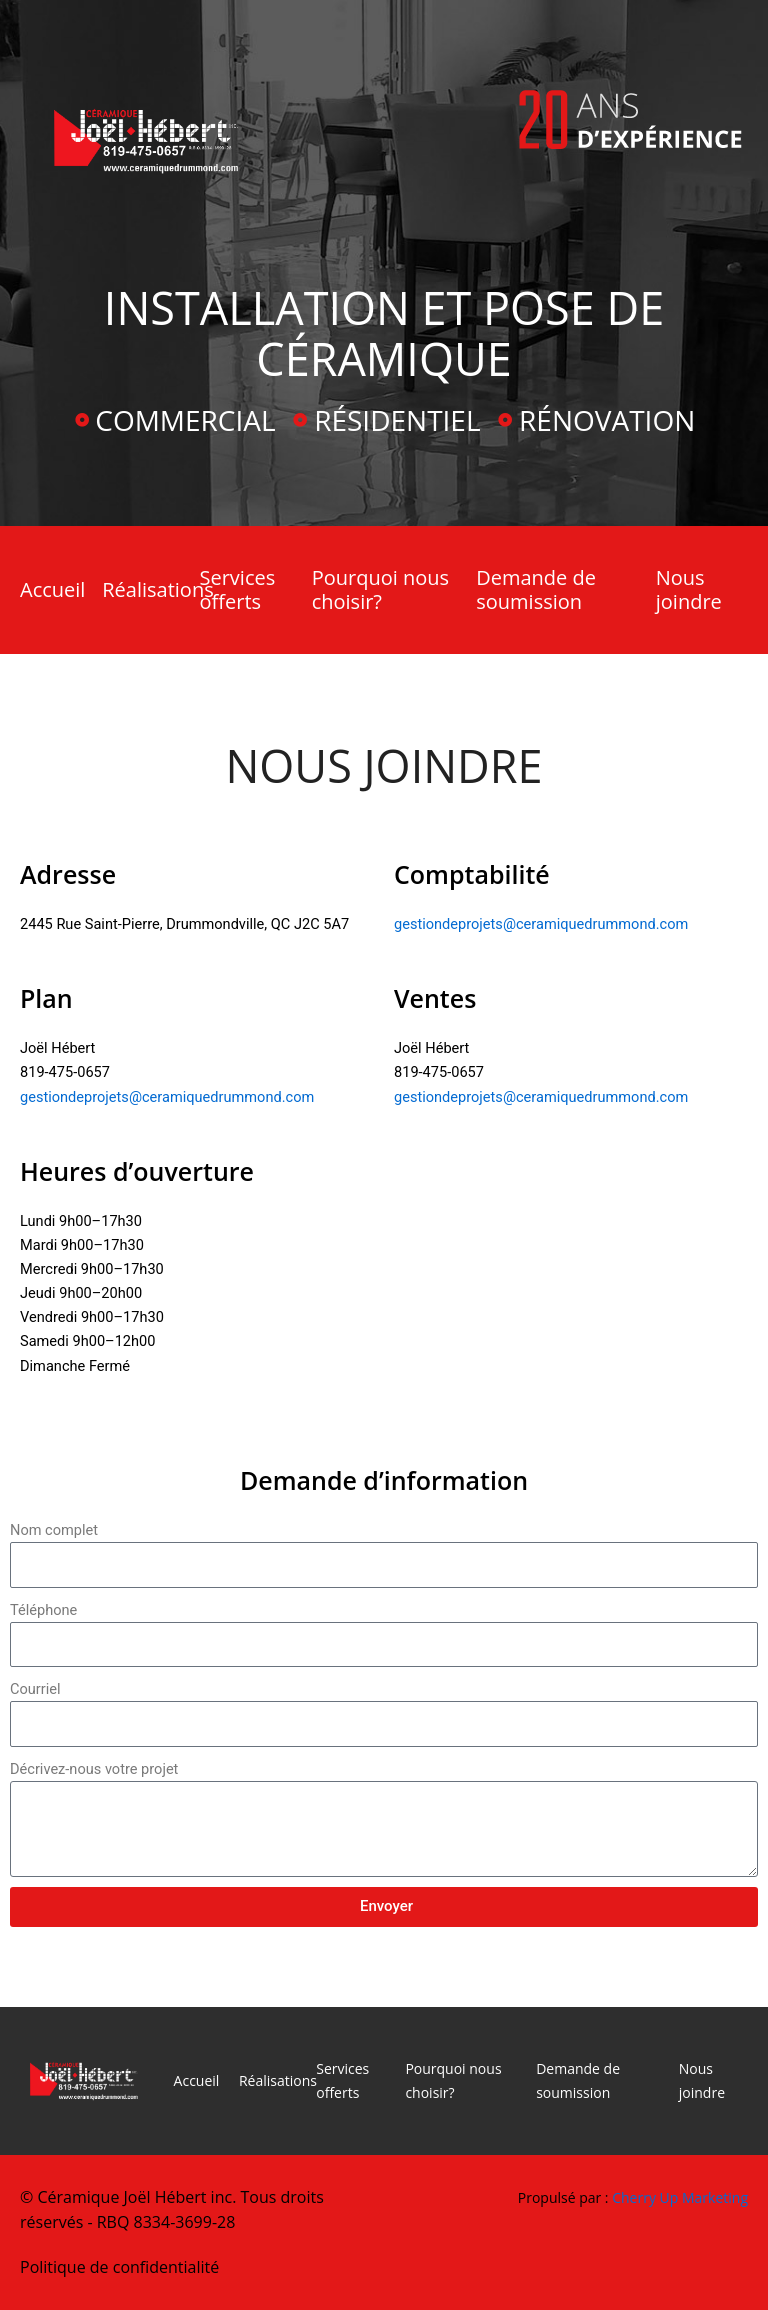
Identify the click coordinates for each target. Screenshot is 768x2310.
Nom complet (54, 1530)
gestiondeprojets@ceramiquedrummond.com (541, 924)
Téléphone (43, 1610)
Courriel (35, 1689)
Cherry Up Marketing (680, 2197)
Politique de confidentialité (119, 2267)
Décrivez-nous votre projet (94, 1769)
